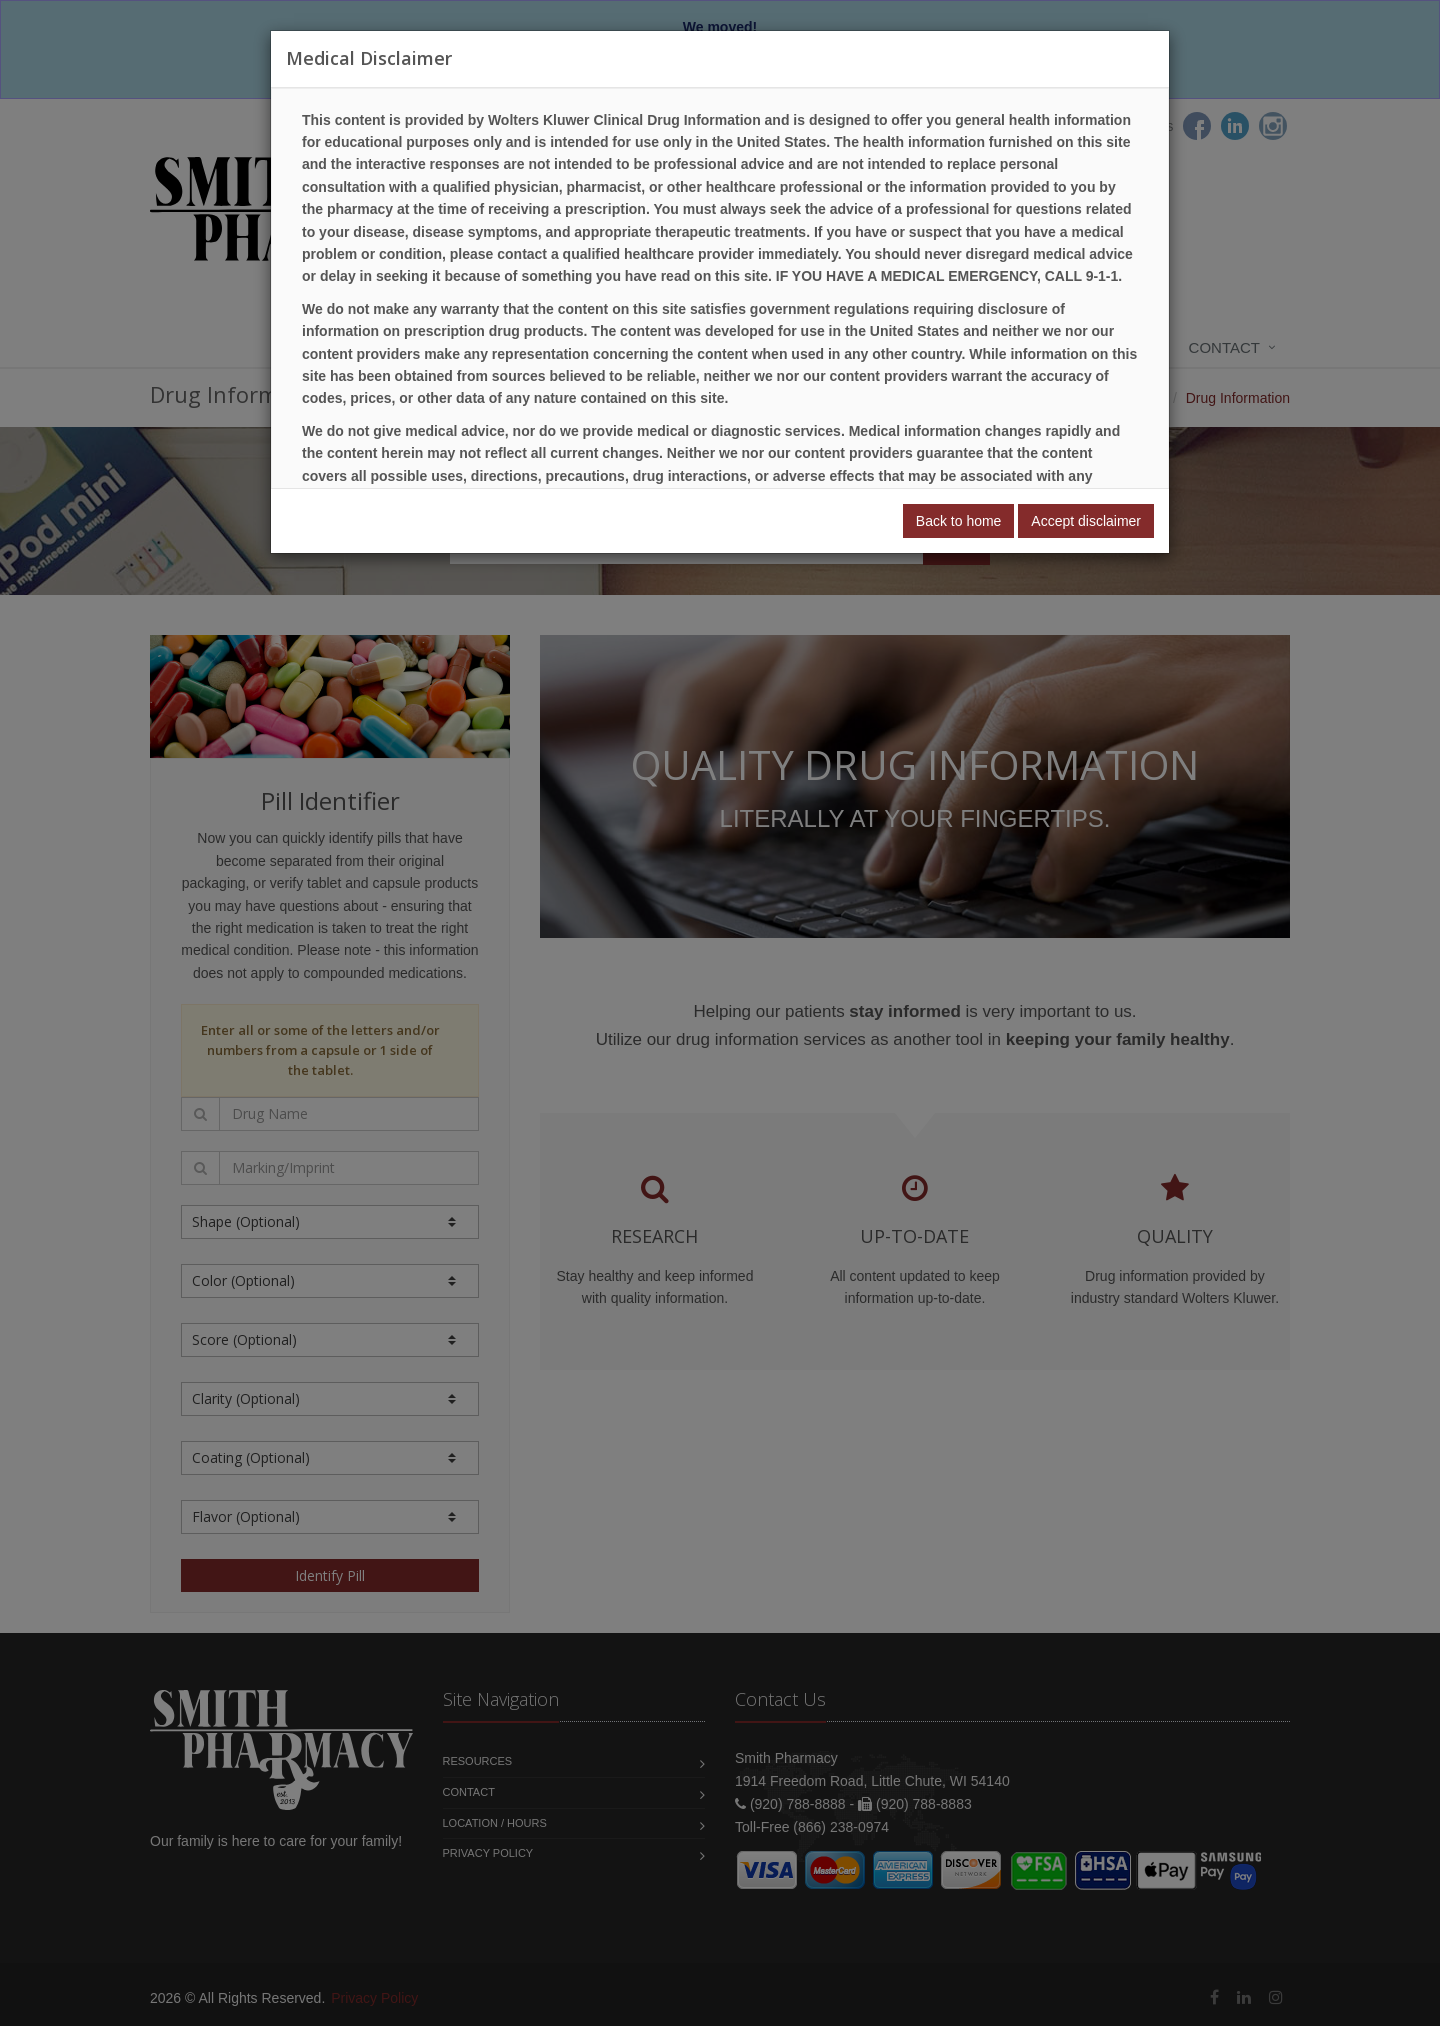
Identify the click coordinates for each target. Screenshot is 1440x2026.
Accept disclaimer (1086, 521)
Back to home (959, 521)
